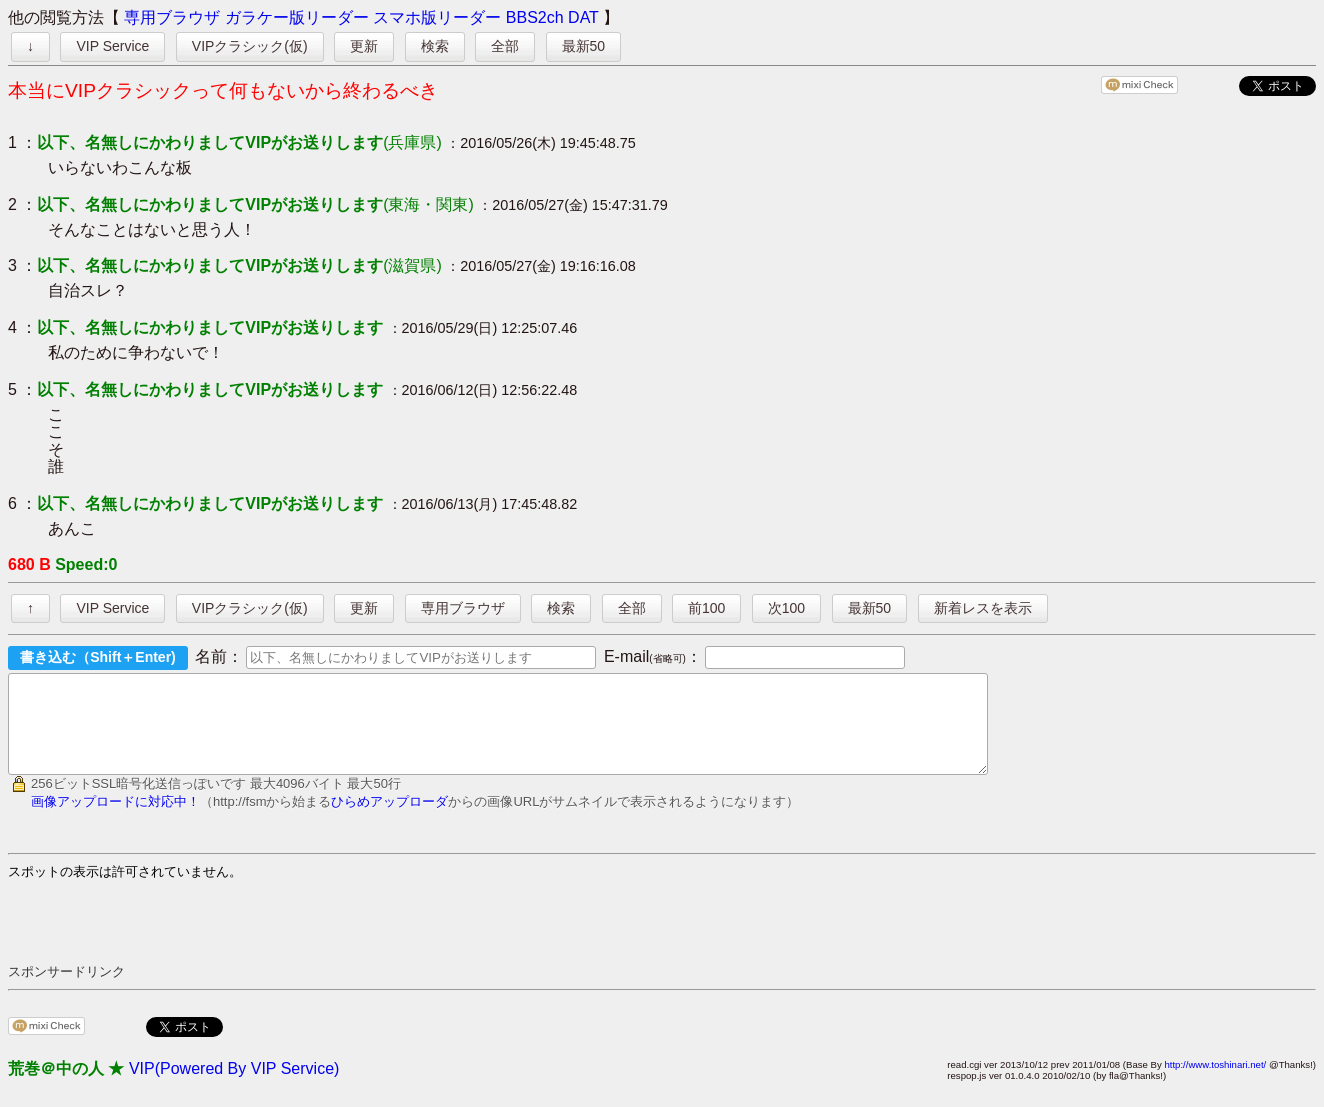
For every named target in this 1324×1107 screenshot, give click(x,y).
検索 (435, 46)
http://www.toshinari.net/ (1215, 1082)
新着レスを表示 (983, 608)
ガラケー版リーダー (297, 17)
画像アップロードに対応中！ (115, 819)
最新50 (584, 46)
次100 (786, 608)
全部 (505, 46)
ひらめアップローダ (389, 819)
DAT (583, 17)
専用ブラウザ (172, 17)
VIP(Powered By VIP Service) (234, 1086)
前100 (706, 608)
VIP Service (112, 46)
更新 (364, 46)
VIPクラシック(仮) (250, 46)
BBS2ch (535, 17)
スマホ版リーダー (437, 17)
